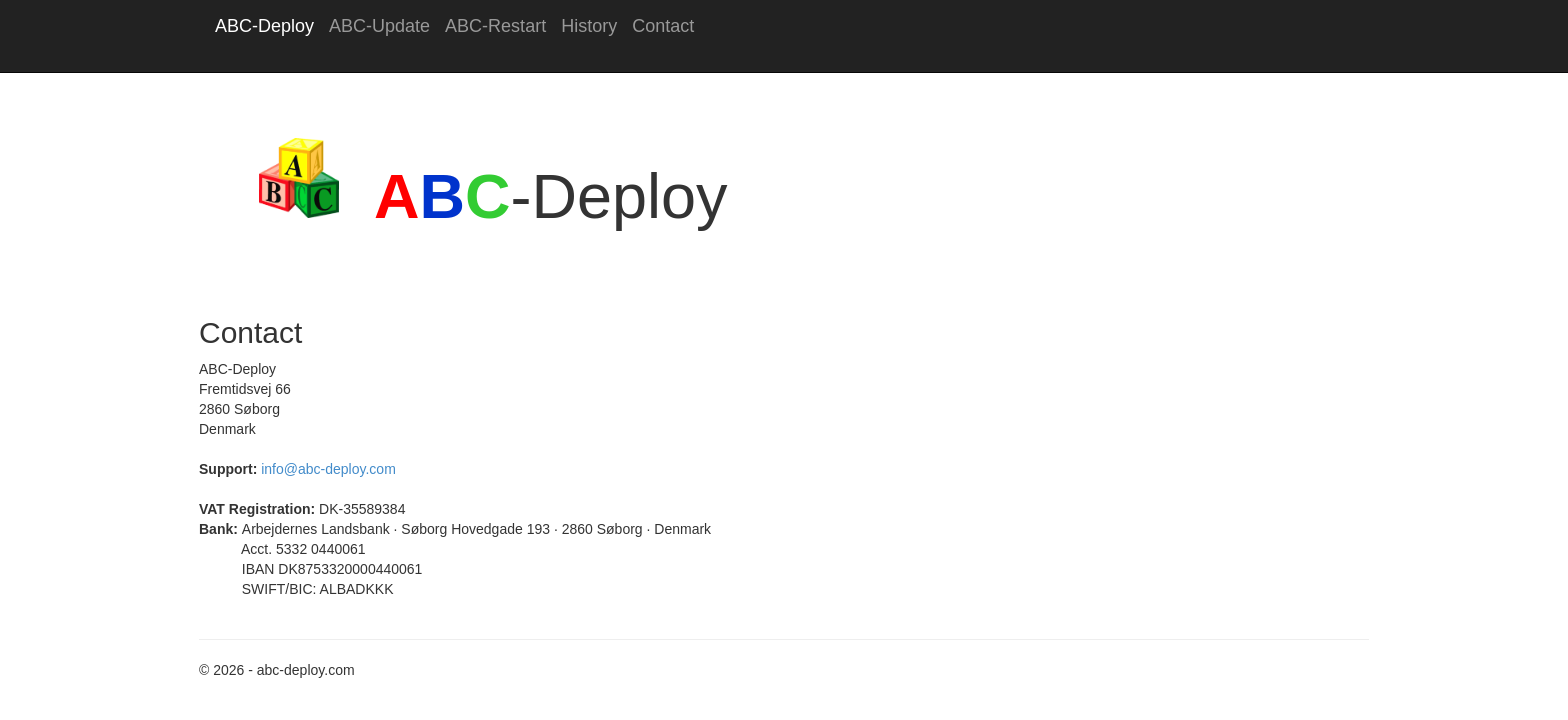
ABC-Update (379, 26)
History (589, 26)
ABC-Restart (495, 26)
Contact (663, 26)
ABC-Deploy (264, 26)
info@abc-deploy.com (328, 469)
